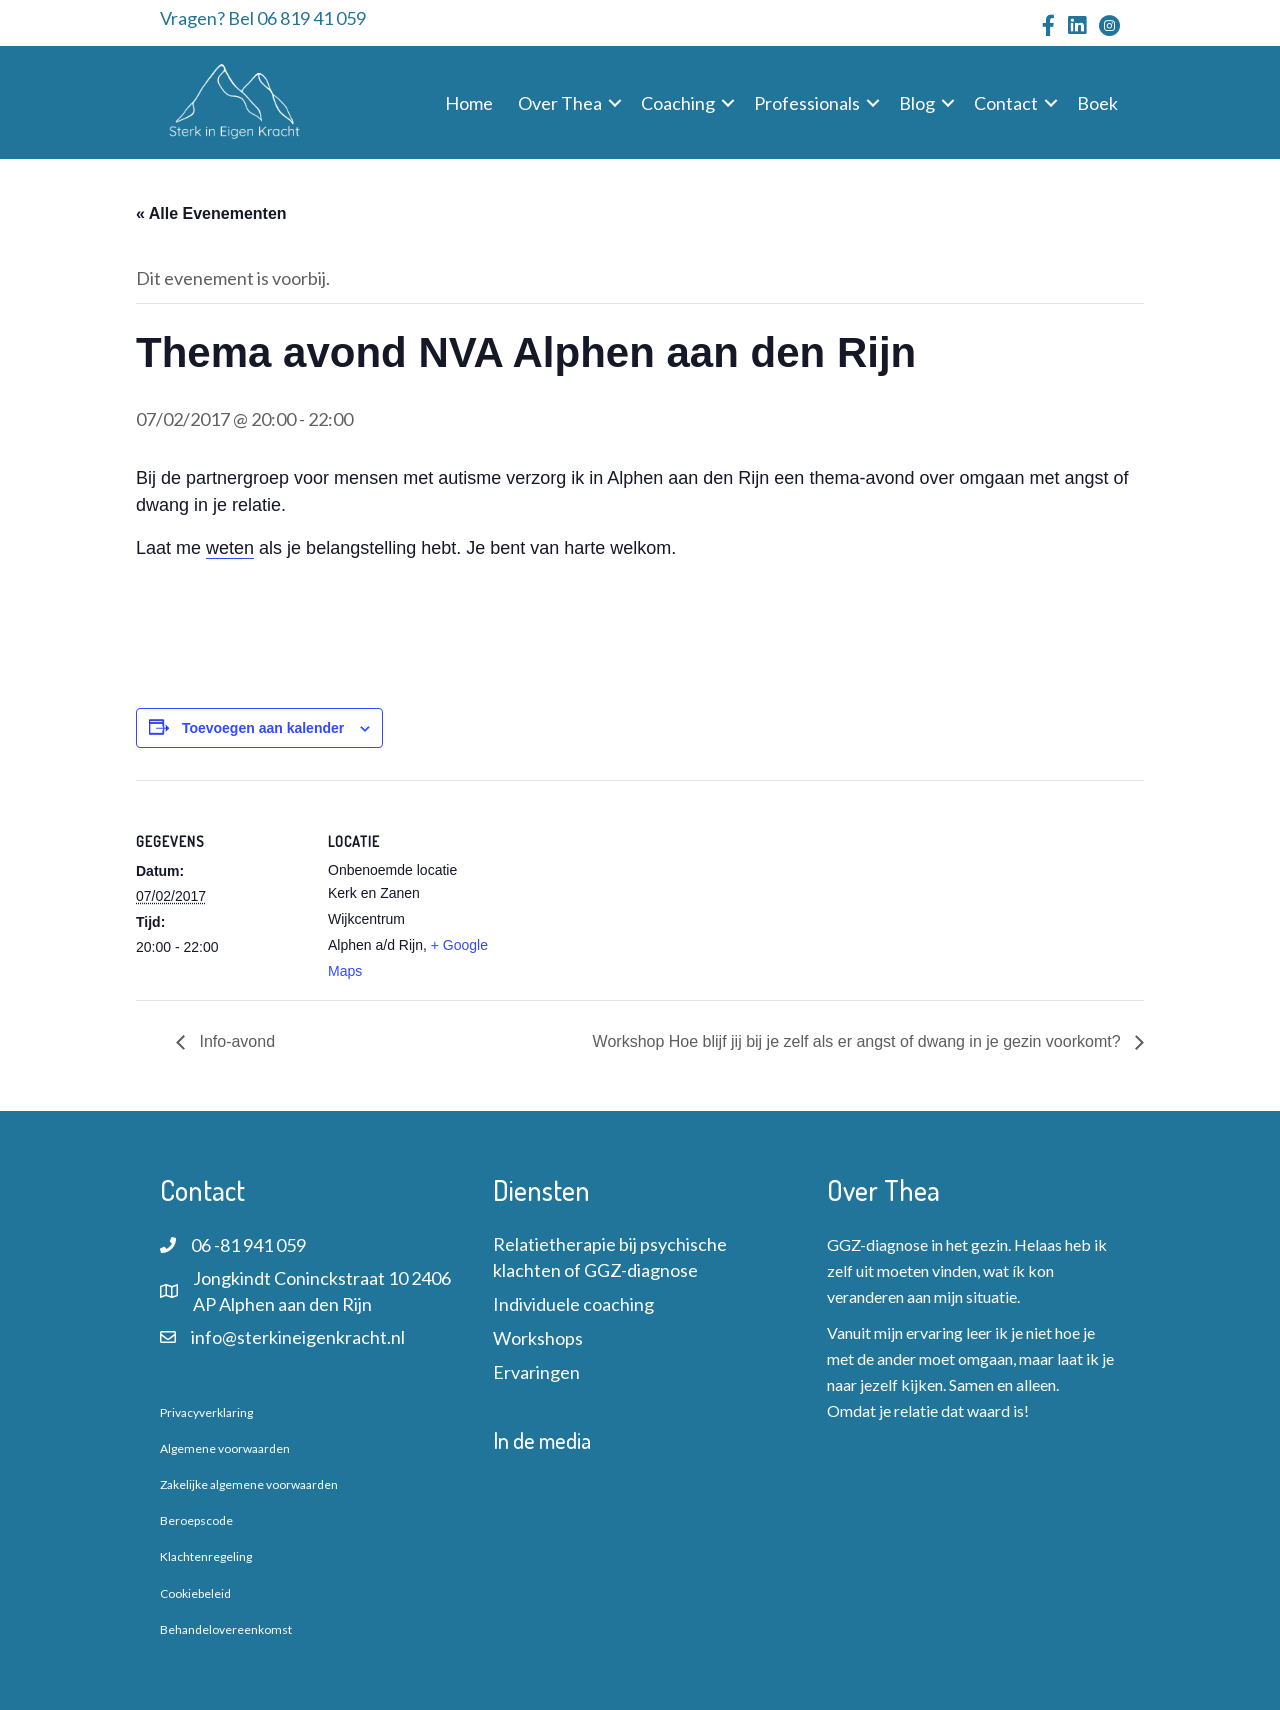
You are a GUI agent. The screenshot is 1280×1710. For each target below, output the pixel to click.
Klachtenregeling (206, 1556)
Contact (1006, 103)
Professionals (807, 103)
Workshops (538, 1338)
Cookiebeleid (195, 1593)
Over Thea (560, 103)
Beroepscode (196, 1520)
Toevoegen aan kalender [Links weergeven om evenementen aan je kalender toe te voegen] (263, 728)
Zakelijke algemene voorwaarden (249, 1484)
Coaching (678, 103)
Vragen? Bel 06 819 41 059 (263, 18)
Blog (917, 103)
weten (230, 548)
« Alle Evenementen (211, 213)
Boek (1097, 103)
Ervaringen (536, 1372)
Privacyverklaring (206, 1412)
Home (469, 103)
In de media (542, 1440)
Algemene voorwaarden (225, 1448)
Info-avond (235, 1041)
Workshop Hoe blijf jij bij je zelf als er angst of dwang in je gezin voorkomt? (859, 1041)
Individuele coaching (573, 1304)
